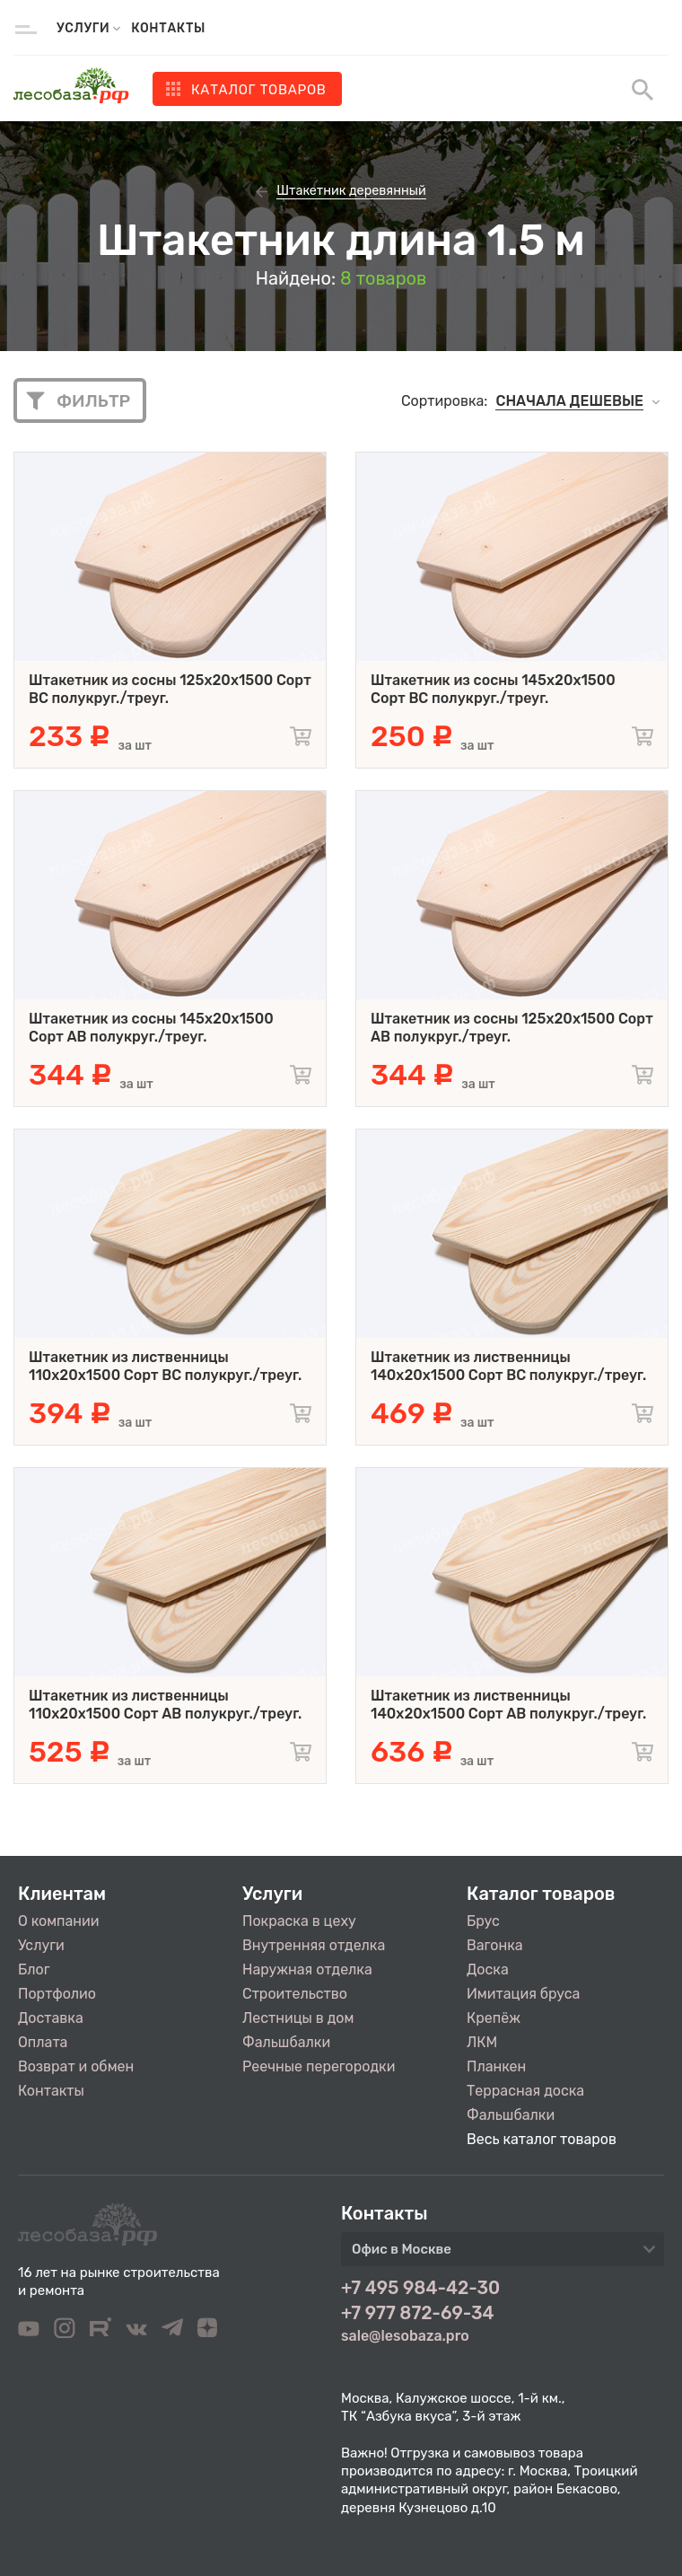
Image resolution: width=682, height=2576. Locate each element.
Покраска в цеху (299, 1921)
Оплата (42, 2042)
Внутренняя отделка (313, 1945)
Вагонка (495, 1945)
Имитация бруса (523, 1993)
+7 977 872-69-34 (417, 2313)
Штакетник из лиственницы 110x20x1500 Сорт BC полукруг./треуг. (165, 1366)
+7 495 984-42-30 (420, 2288)
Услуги (41, 1945)
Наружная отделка (307, 1969)
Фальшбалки (286, 2042)
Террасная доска (525, 2090)
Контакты (168, 28)
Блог (34, 1969)
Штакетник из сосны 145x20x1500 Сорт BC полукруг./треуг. (493, 689)
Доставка (50, 2018)
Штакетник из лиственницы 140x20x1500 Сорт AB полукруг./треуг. (508, 1704)
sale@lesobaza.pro (405, 2335)
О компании (59, 1921)
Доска (488, 1969)
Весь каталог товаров (541, 2139)
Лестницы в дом (298, 2018)
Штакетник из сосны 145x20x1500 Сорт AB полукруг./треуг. (151, 1027)
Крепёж (493, 2018)
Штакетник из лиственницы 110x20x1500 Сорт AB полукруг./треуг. (165, 1704)
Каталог (259, 90)
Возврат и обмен (76, 2066)
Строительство (294, 1993)
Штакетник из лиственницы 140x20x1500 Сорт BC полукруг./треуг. (508, 1366)
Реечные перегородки (318, 2066)
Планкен (496, 2066)
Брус (483, 1921)
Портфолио (57, 1993)
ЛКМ (482, 2042)
